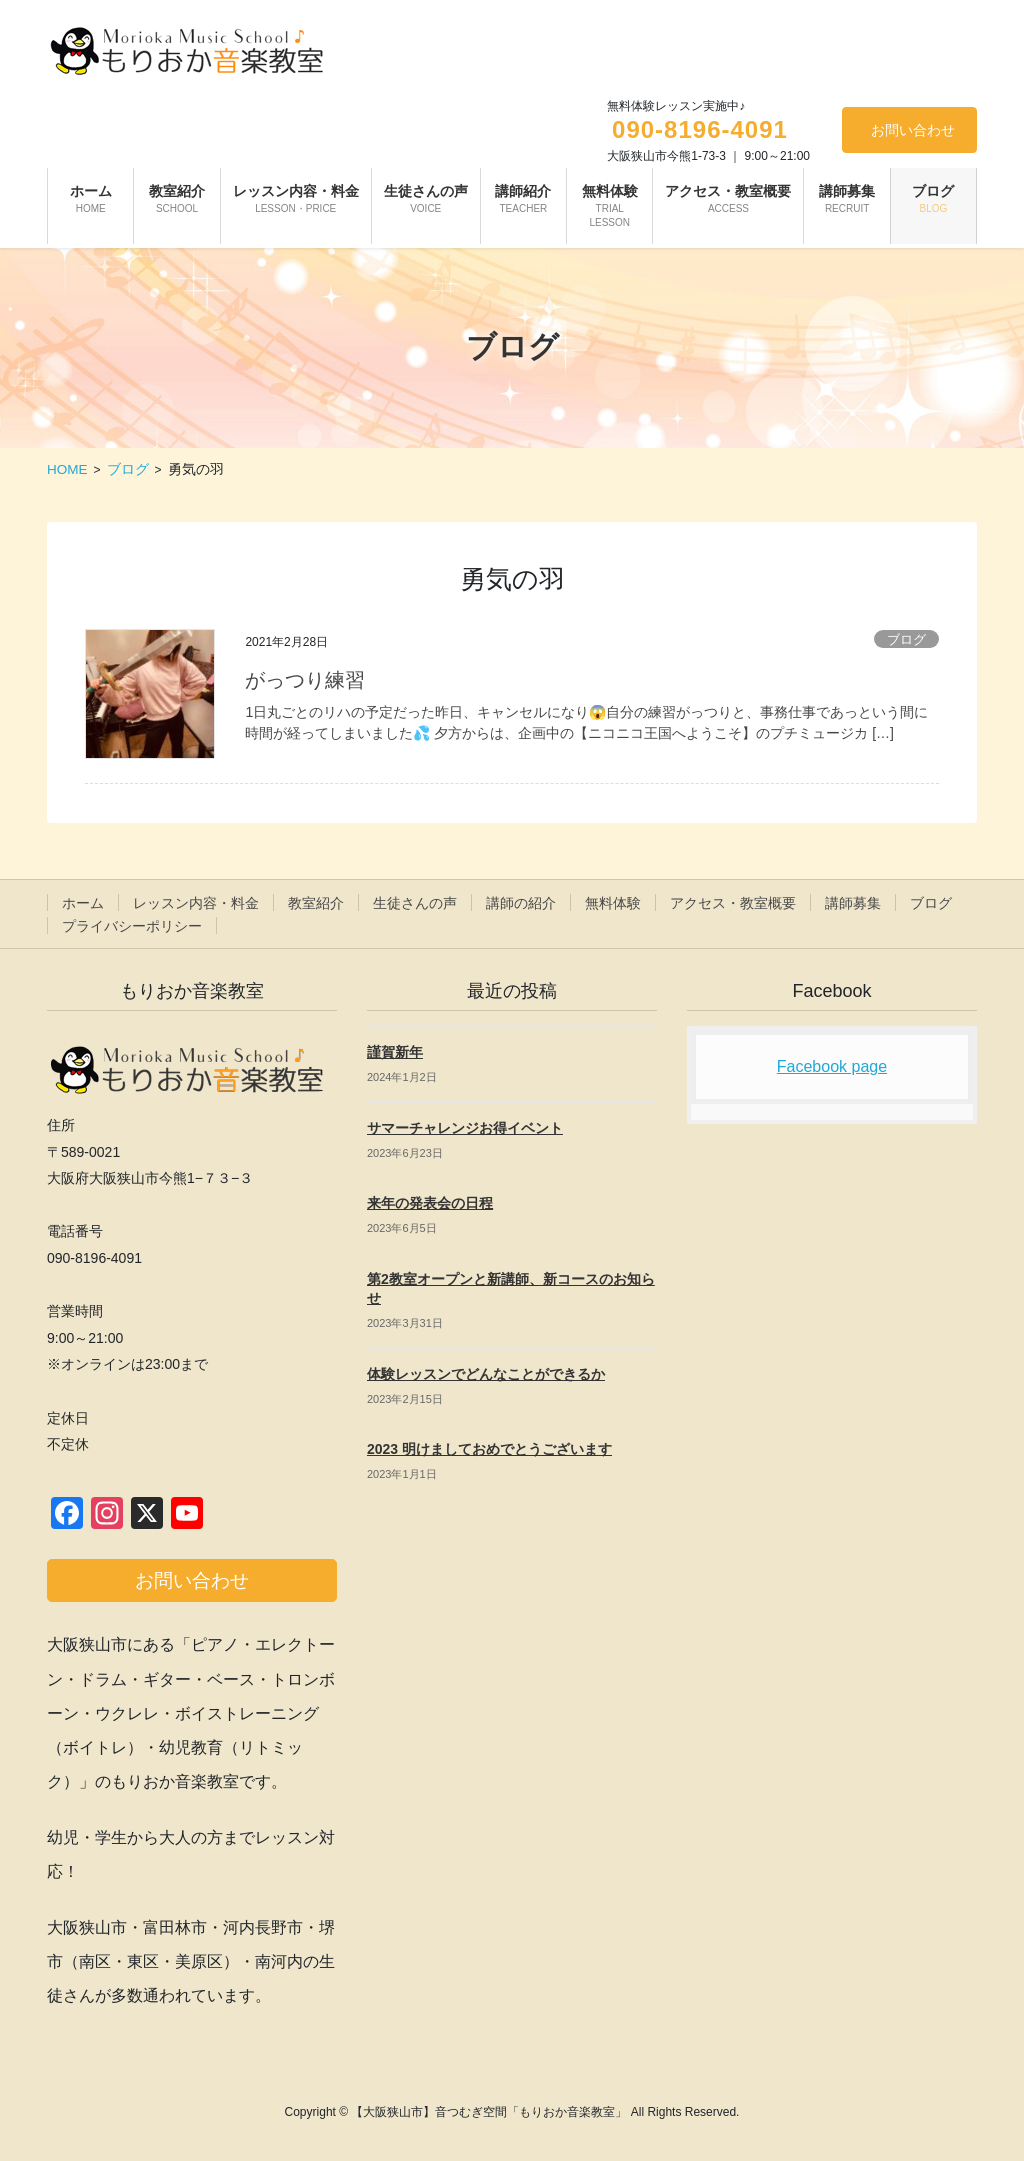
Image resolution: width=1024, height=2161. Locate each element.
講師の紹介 (521, 903)
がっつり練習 (305, 680)
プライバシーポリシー (132, 926)
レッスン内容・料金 (196, 903)
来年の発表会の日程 (430, 1203)
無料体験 (613, 903)
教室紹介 (316, 903)
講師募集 (853, 903)
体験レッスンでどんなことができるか (486, 1374)
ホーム (83, 903)
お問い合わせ (913, 130)
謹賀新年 (395, 1052)
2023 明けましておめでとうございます (489, 1449)
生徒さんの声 (415, 903)
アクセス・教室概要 (733, 903)
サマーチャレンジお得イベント (465, 1128)
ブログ (906, 639)
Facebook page (832, 1066)
